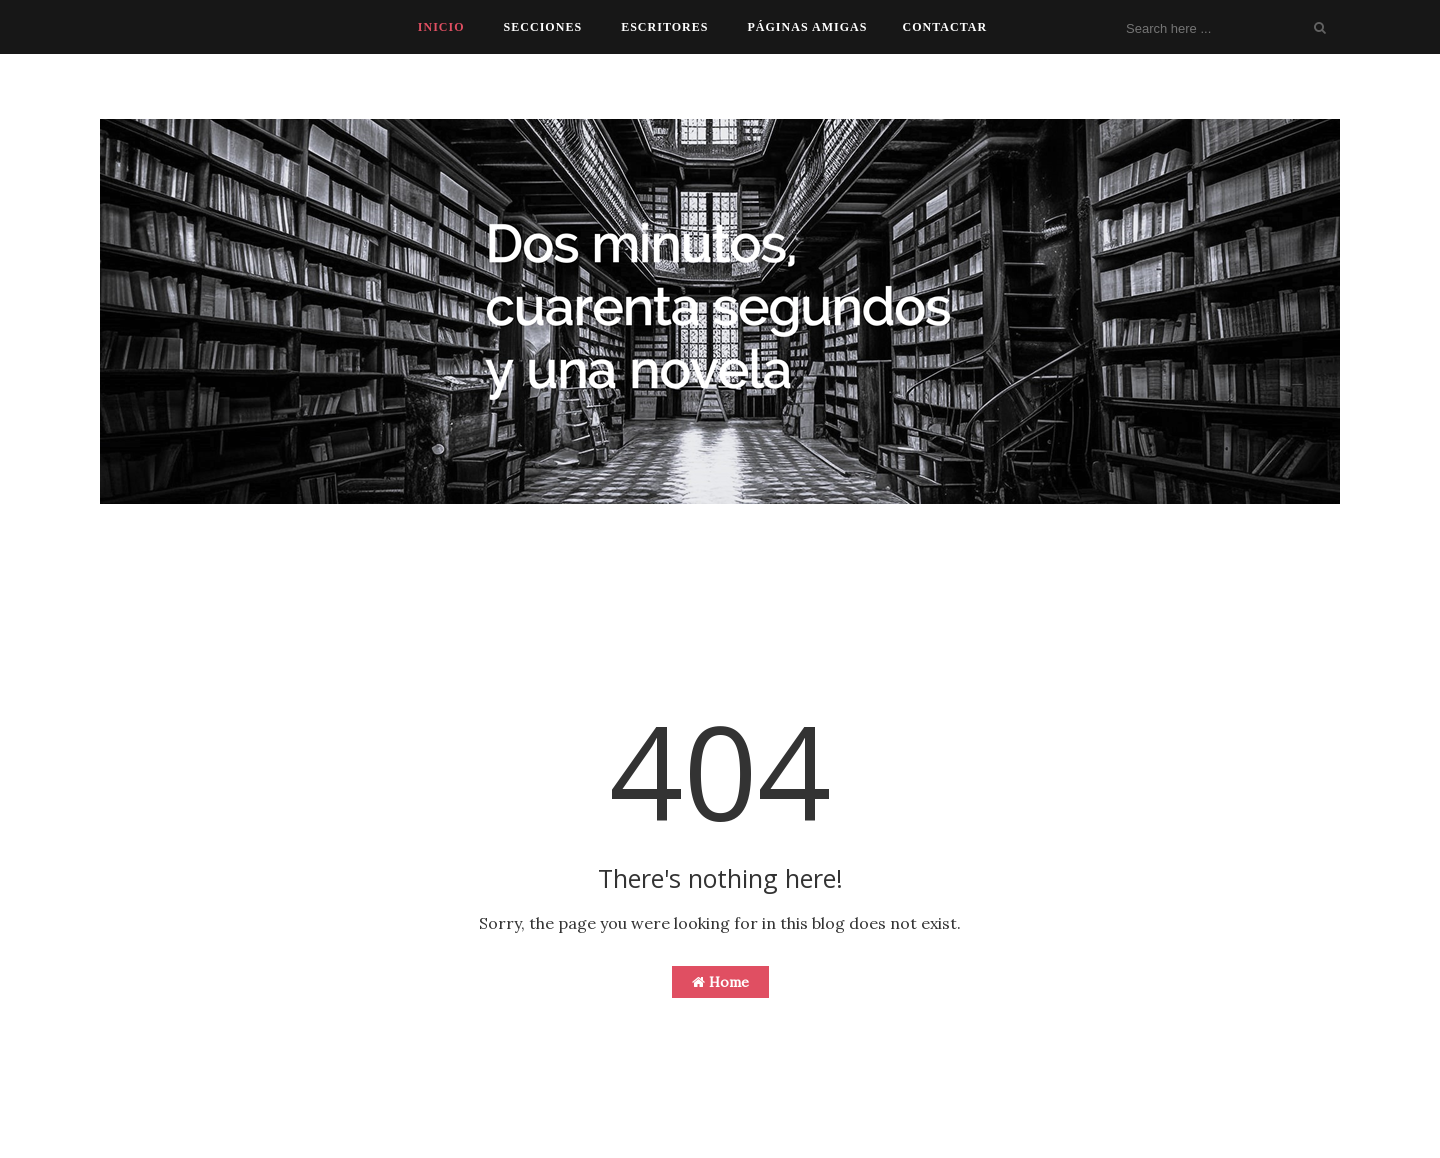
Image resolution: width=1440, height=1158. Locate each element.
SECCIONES (543, 27)
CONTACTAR (944, 27)
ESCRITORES (664, 27)
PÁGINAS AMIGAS (807, 27)
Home (720, 982)
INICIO (441, 27)
